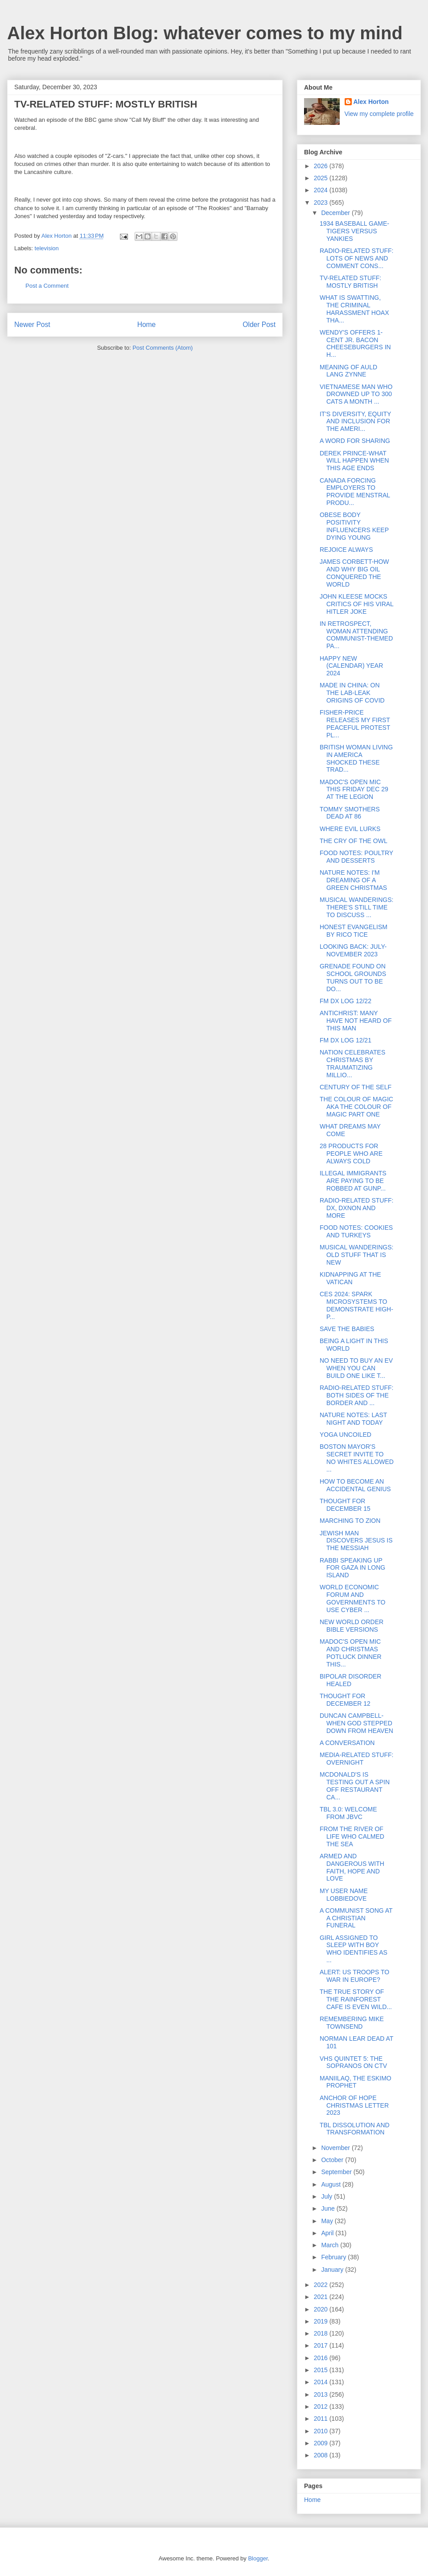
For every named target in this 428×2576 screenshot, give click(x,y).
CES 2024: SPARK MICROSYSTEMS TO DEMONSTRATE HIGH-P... (356, 1305)
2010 (321, 2431)
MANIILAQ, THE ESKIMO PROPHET (355, 2082)
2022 (321, 2284)
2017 (321, 2345)
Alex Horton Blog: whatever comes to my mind (205, 33)
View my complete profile (379, 113)
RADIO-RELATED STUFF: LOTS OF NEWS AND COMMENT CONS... (356, 258)
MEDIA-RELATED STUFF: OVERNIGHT (356, 1758)
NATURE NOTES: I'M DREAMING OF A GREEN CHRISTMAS (353, 880)
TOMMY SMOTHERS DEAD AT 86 (350, 813)
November (336, 2147)
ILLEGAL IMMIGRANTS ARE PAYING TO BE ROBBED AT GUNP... (353, 1181)
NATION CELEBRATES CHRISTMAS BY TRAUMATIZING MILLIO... (352, 1063)
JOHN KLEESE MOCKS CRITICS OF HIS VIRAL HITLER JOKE (356, 604)
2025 (321, 178)
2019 (321, 2321)
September (337, 2171)
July (327, 2196)
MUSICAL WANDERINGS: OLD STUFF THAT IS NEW (356, 1255)
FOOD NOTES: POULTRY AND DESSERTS (356, 856)
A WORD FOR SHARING (355, 440)
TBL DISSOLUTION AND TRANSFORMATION (355, 2128)
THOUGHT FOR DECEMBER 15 (345, 1504)
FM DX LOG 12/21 (345, 1040)
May (327, 2221)
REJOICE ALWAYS (346, 549)
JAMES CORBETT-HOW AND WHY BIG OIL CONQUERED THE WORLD (354, 572)
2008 (321, 2455)
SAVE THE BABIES (347, 1328)
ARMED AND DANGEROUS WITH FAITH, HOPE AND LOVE (352, 1867)
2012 (321, 2406)
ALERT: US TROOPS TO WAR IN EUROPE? (354, 1975)
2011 (321, 2418)
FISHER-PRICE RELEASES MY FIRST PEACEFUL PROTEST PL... (355, 723)
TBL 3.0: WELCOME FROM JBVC (348, 1813)
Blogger (258, 2558)
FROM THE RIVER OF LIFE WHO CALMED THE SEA (352, 1836)
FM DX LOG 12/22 (345, 1001)
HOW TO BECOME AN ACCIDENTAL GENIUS (355, 1485)
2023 (321, 202)
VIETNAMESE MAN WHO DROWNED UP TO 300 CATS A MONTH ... (356, 394)
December (336, 212)
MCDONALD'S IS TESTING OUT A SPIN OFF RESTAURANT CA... (355, 1785)
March (330, 2245)
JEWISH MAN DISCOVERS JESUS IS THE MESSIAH (356, 1541)
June (328, 2208)
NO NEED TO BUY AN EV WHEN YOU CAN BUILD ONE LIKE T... (356, 1368)
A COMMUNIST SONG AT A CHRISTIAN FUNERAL (356, 1918)
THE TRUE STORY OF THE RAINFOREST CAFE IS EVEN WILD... (356, 1999)
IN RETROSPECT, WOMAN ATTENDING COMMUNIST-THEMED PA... (356, 634)
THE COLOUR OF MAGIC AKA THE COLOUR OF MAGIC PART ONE (356, 1107)
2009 (321, 2443)
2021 (321, 2296)
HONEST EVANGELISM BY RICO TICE (353, 930)
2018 (321, 2333)
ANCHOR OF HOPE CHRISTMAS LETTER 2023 (354, 2105)
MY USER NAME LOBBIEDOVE (344, 1894)
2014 (321, 2382)
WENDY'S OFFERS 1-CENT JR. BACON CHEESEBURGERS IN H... (355, 343)
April (328, 2233)
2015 (321, 2369)
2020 (321, 2309)
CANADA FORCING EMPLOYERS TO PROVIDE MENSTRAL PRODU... (355, 491)
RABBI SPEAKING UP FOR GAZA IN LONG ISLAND (352, 1568)
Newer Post (32, 324)
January (333, 2269)
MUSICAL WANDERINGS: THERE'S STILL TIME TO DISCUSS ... (356, 907)
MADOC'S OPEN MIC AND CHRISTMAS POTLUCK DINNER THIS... (351, 1652)
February (334, 2257)
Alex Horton (371, 101)
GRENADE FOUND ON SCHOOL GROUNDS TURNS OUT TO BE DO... (353, 977)
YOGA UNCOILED (345, 1434)
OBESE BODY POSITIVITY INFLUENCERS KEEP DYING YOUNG (354, 526)
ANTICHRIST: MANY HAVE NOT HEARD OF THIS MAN (356, 1020)
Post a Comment (47, 285)
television (47, 248)
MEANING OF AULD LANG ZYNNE (348, 371)
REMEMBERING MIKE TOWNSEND (352, 2022)
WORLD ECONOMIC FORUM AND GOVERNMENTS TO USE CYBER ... (353, 1598)
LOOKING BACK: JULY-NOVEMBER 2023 (353, 950)
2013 (321, 2394)
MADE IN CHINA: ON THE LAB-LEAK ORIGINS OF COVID (352, 693)
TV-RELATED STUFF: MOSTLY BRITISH (350, 281)
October (333, 2159)
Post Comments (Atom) (162, 347)
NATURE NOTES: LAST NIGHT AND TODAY (353, 1418)
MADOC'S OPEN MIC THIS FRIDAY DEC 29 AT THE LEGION (354, 789)
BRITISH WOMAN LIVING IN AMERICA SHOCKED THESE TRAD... (356, 758)
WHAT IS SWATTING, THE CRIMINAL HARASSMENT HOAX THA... (354, 308)
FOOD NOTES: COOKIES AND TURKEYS (356, 1231)
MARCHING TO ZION (350, 1520)
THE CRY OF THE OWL (353, 840)
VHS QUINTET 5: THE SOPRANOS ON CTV (353, 2062)
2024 (321, 190)
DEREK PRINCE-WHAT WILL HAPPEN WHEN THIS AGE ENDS (354, 461)
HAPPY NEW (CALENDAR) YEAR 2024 (351, 666)
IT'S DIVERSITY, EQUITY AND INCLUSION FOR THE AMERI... (355, 421)
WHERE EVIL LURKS (350, 828)
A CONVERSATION (347, 1742)
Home (146, 324)
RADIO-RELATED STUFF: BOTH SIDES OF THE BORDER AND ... (356, 1395)
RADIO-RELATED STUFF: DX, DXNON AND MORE (356, 1208)
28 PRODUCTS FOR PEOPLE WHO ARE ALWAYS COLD (351, 1153)
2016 (321, 2357)
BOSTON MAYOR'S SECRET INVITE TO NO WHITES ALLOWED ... (357, 1457)
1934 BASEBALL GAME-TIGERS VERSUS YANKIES (354, 231)
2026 (321, 166)
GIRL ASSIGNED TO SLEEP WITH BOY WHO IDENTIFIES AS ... (353, 1949)
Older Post (259, 324)
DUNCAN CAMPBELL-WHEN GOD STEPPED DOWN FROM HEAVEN (356, 1723)
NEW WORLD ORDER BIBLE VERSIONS (351, 1625)
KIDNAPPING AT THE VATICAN (350, 1278)
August (331, 2184)
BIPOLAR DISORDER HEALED (350, 1680)
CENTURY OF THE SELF (355, 1087)
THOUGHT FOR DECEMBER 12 (345, 1699)
